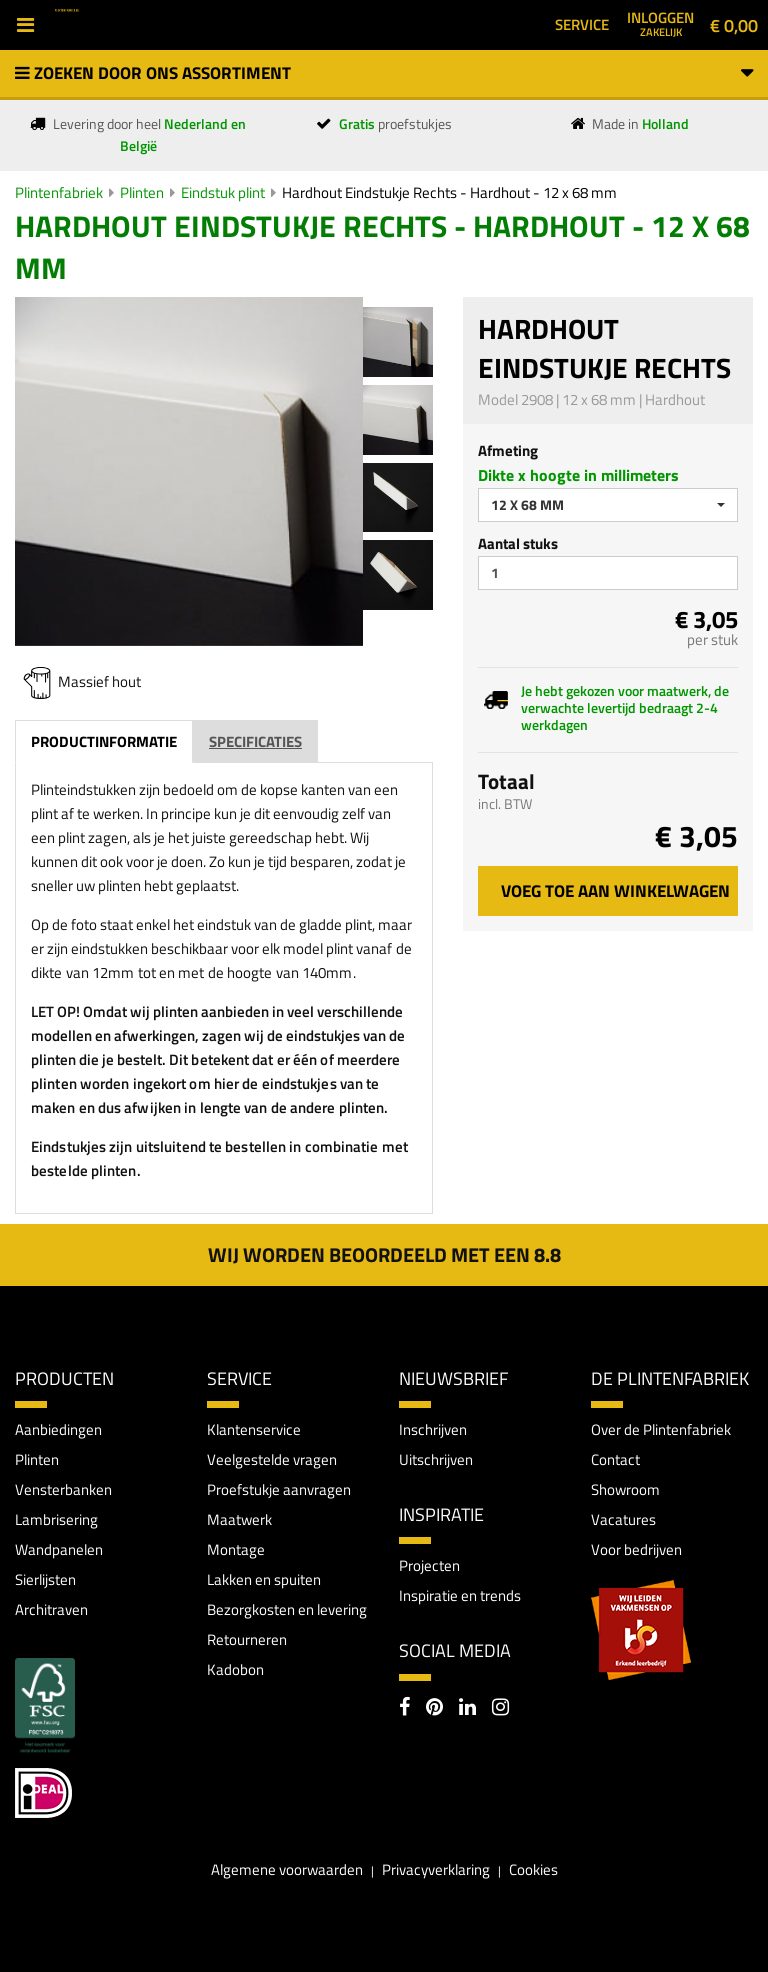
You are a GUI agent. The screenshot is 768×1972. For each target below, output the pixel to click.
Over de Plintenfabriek (661, 1429)
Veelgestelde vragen (272, 1459)
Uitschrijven (436, 1459)
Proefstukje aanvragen (279, 1489)
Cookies (533, 1869)
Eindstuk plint (223, 192)
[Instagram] (500, 1709)
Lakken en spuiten (264, 1579)
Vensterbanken (63, 1489)
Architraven (51, 1609)
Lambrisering (56, 1519)
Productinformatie (104, 741)
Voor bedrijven (636, 1549)
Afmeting (508, 450)
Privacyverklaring (436, 1869)
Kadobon (235, 1669)
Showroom (625, 1489)
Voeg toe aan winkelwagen (615, 891)
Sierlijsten (45, 1579)
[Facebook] (404, 1709)
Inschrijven (433, 1429)
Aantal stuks (518, 543)
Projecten (429, 1565)
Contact (615, 1459)
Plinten (142, 192)
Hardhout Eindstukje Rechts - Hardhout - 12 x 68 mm (449, 192)
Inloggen (660, 23)
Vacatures (623, 1519)
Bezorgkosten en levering (287, 1609)
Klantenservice (254, 1429)
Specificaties (255, 741)
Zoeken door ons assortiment (384, 73)
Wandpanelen (59, 1549)
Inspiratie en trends (460, 1595)
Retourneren (247, 1639)
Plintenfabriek (59, 192)
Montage (236, 1549)
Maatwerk (239, 1519)
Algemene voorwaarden (287, 1869)
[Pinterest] (434, 1709)
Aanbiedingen (58, 1429)
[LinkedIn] (467, 1709)
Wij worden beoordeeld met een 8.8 (384, 1254)
